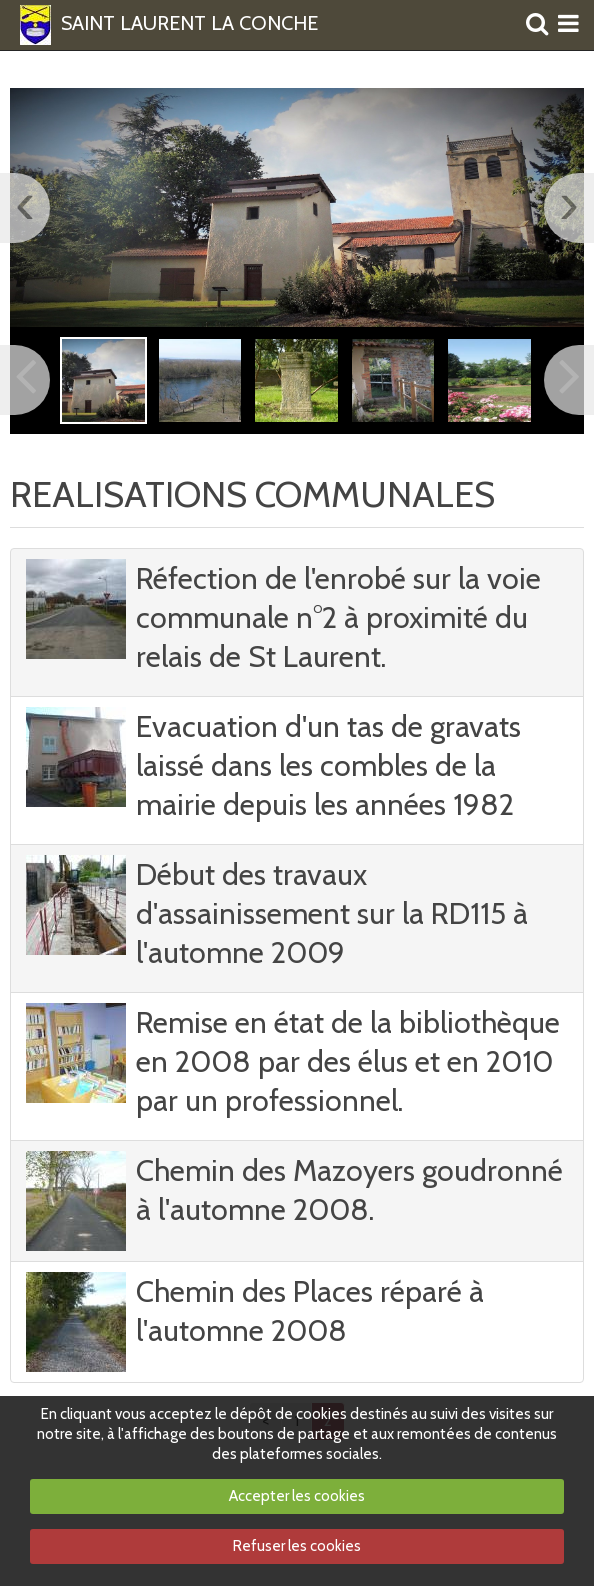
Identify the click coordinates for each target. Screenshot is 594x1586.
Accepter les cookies (297, 1496)
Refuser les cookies (297, 1546)
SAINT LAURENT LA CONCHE (189, 24)
